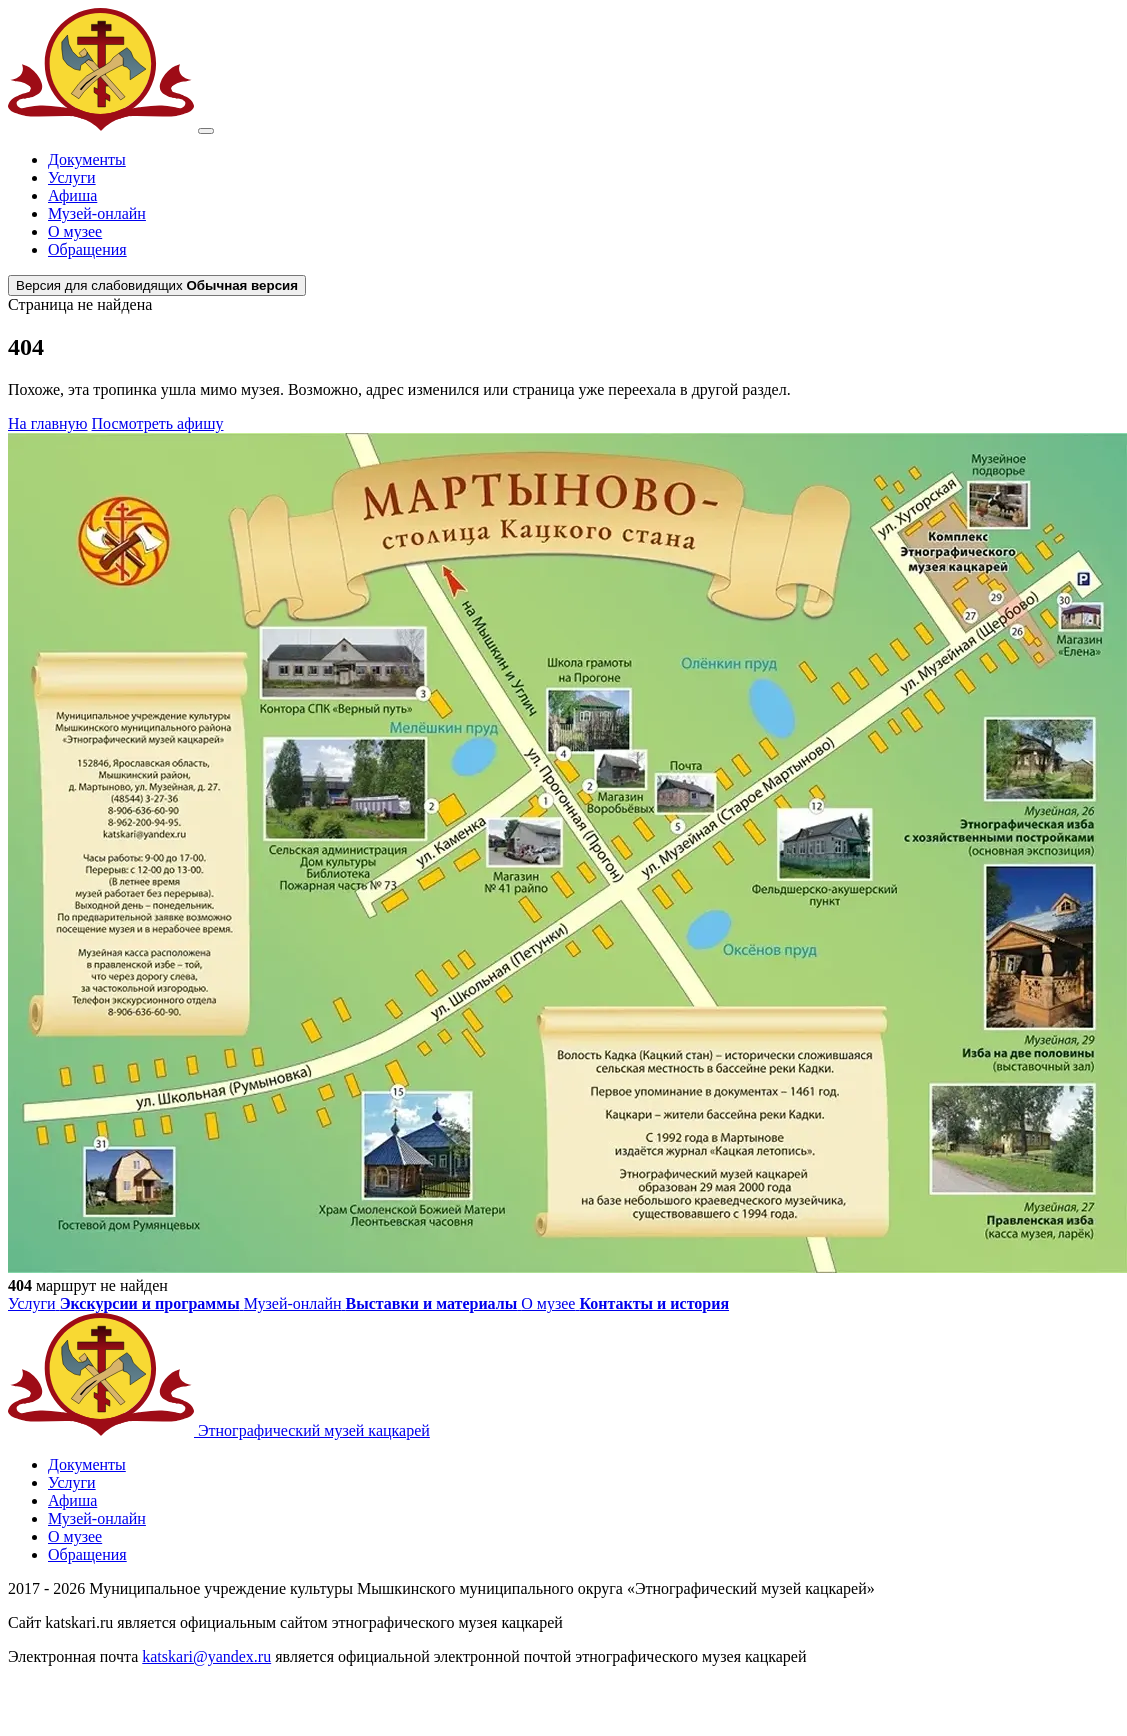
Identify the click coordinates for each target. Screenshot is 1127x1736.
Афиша (72, 195)
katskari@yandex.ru (206, 1656)
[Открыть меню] (206, 131)
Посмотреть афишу (158, 423)
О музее (75, 231)
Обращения (87, 249)
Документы (87, 159)
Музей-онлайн (97, 213)
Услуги (72, 177)
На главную (48, 423)
